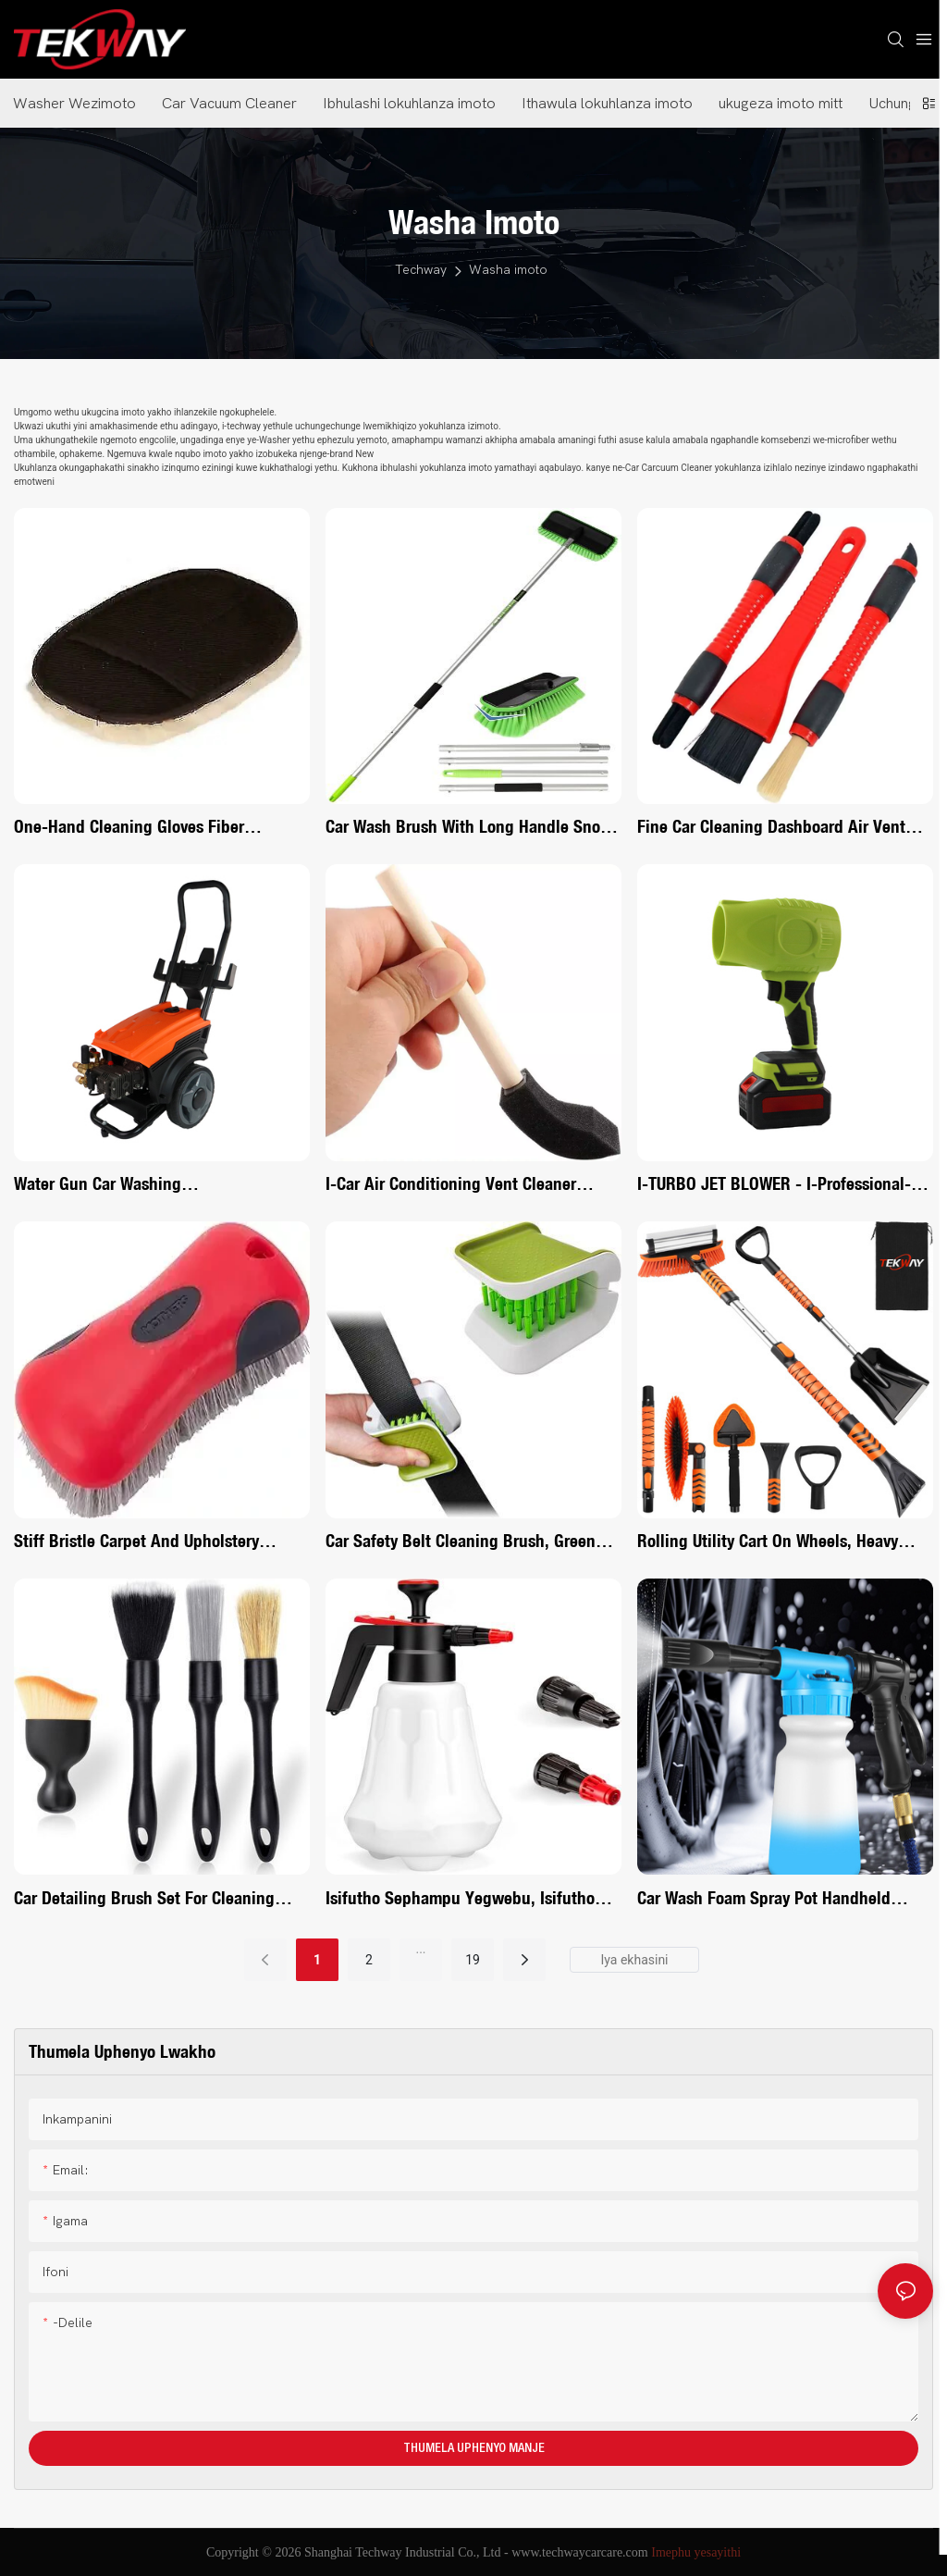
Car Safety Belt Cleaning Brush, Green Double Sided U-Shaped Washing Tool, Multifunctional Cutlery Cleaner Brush (462, 1542)
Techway (421, 270)
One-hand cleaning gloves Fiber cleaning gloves (129, 827)
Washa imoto (508, 270)
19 (472, 1959)
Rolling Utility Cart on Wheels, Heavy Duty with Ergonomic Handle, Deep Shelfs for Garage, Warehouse (767, 1542)
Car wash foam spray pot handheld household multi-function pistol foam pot (773, 1899)
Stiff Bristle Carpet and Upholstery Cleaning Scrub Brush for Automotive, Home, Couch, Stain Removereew (150, 1542)
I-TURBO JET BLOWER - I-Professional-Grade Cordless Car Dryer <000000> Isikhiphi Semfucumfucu (774, 1184)
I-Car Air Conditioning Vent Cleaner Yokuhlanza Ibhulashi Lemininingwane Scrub (464, 1184)
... (420, 1948)
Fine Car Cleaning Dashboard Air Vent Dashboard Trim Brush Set (771, 827)
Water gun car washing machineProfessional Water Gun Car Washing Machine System (141, 1184)
